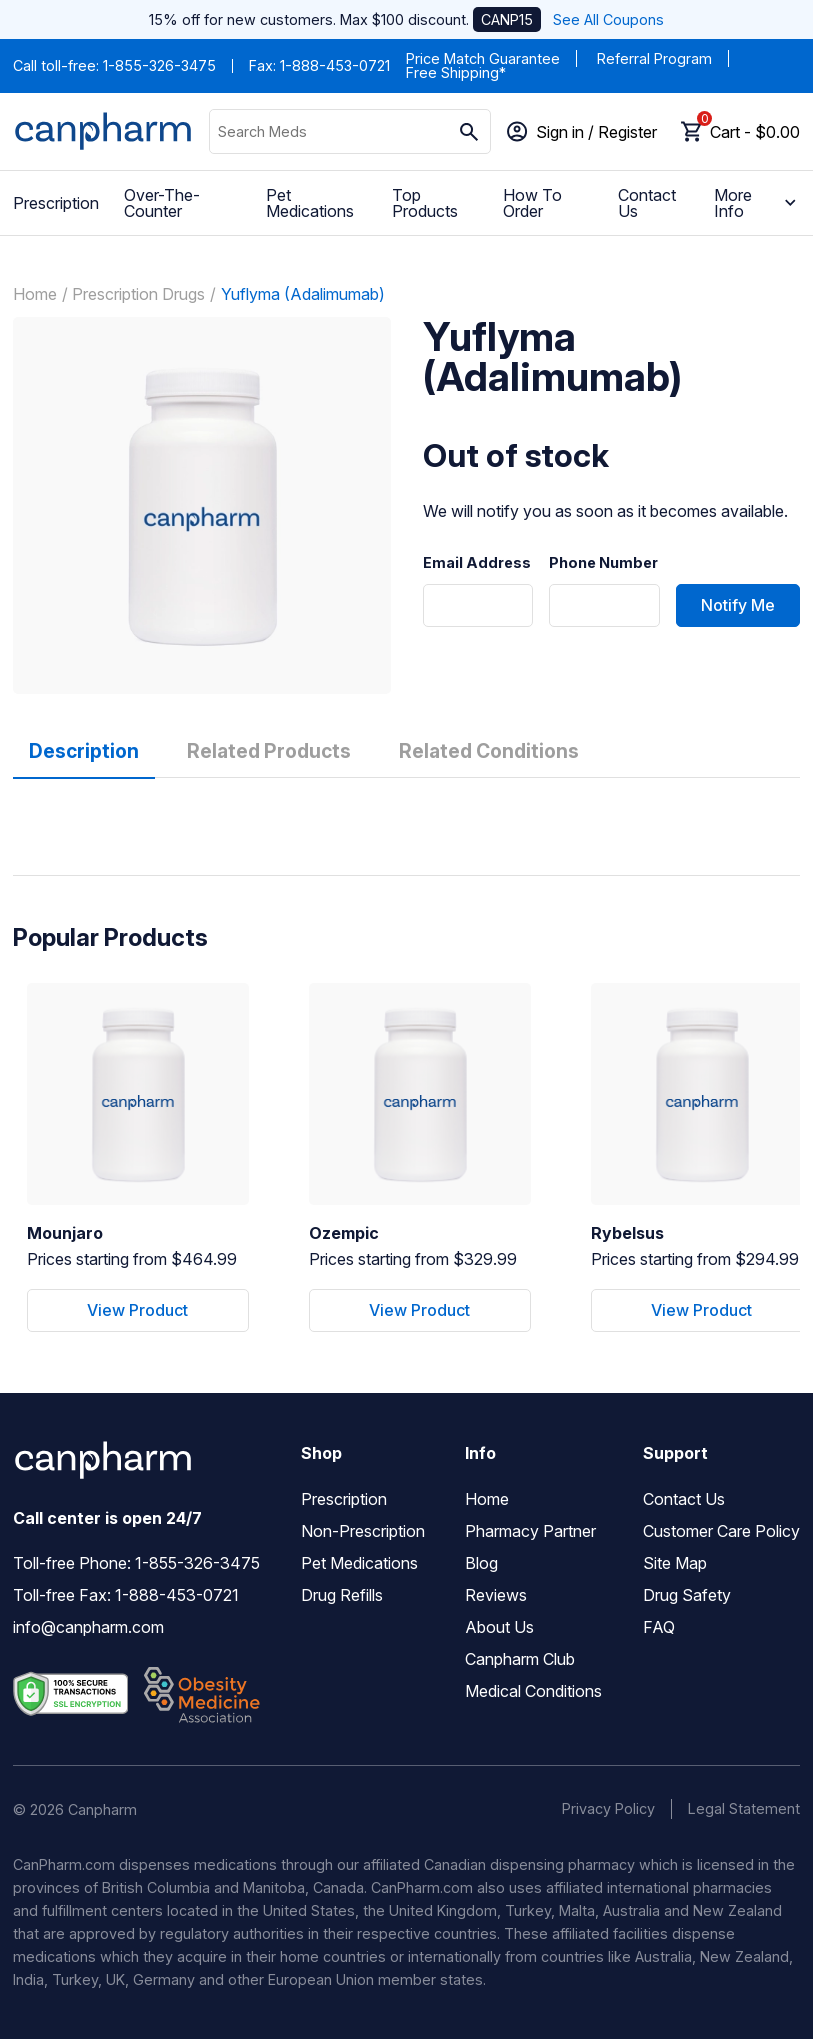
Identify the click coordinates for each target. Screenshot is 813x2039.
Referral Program (654, 58)
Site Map (675, 1563)
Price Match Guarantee (483, 58)
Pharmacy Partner (530, 1531)
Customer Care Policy (721, 1531)
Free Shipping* (456, 72)
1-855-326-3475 (159, 65)
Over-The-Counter (162, 203)
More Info (757, 203)
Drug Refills (342, 1595)
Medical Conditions (533, 1691)
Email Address (477, 563)
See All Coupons (608, 19)
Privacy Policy (608, 1808)
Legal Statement (744, 1808)
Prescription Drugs (138, 294)
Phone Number (603, 563)
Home (35, 294)
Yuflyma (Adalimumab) (303, 294)
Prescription (56, 203)
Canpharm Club (520, 1659)
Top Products (425, 203)
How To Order (532, 203)
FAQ (659, 1627)
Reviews (496, 1595)
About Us (499, 1627)
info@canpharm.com (88, 1627)
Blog (481, 1563)
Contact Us (647, 203)
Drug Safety (687, 1595)
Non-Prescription (363, 1531)
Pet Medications (310, 203)
